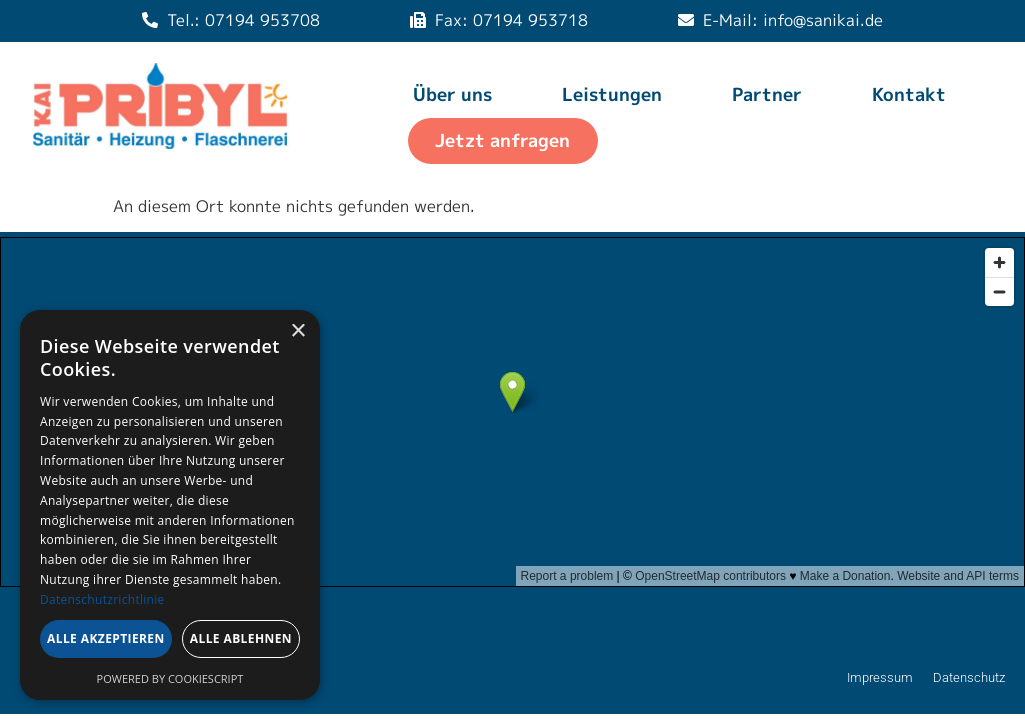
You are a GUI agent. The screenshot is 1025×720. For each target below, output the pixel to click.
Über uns (452, 94)
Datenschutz (969, 677)
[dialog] (170, 505)
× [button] (297, 331)
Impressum (880, 677)
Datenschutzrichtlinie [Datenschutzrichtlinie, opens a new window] (102, 599)
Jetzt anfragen (502, 140)
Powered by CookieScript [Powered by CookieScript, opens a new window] (170, 678)
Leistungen (612, 94)
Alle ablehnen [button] (241, 638)
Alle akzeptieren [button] (106, 638)
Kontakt (909, 94)
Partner (767, 94)
